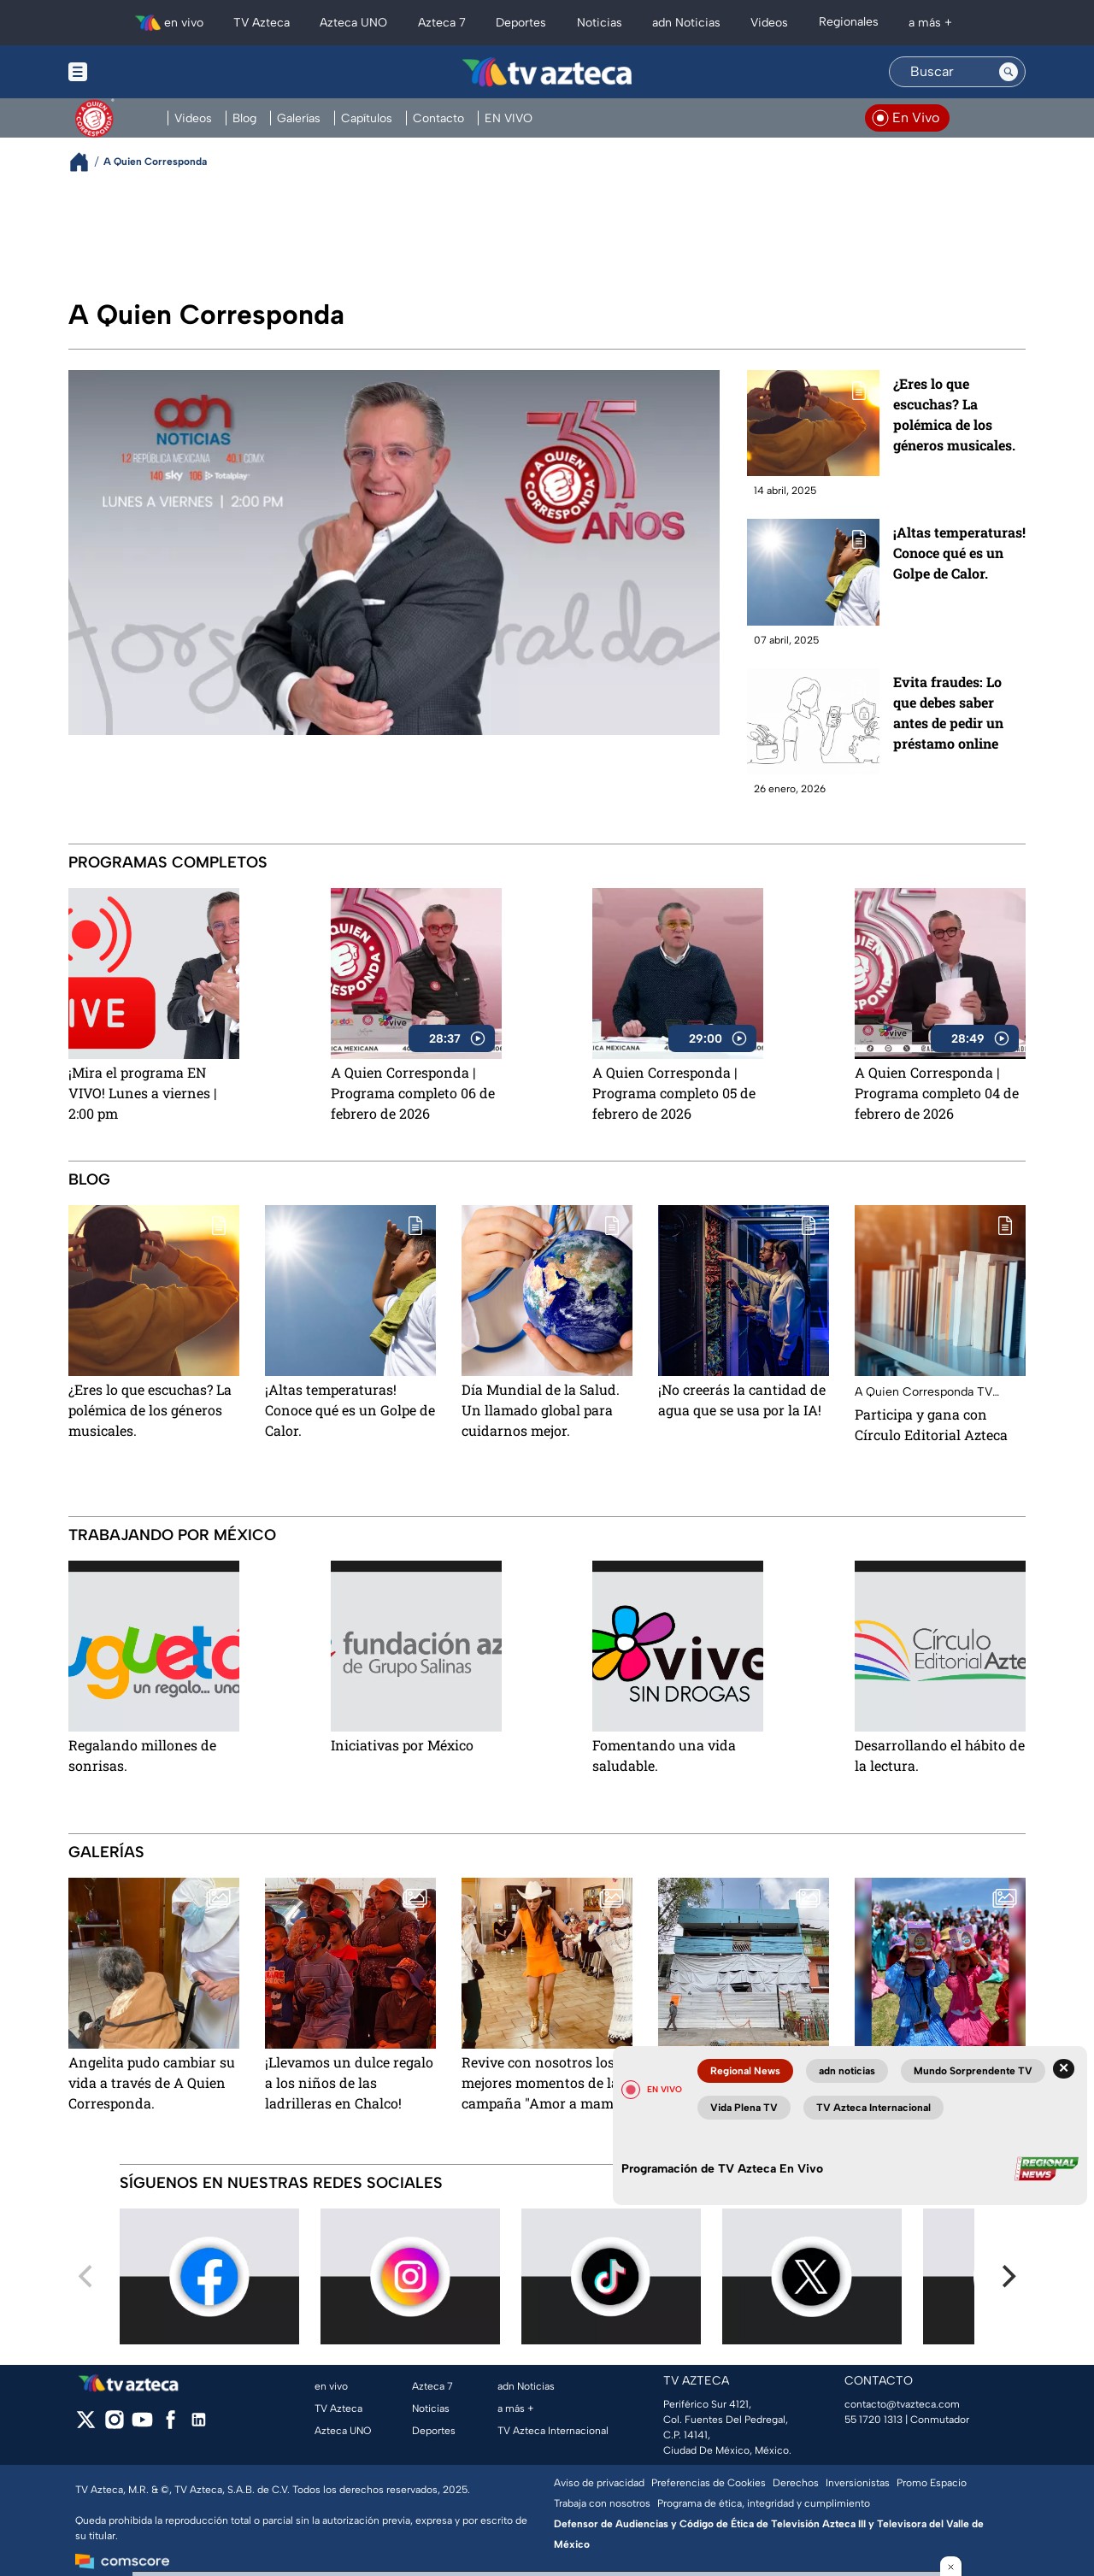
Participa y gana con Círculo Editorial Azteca (931, 1424)
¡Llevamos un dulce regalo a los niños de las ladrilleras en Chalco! (349, 2082)
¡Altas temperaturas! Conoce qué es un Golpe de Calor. (959, 552)
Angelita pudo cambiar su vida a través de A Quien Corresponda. (151, 2082)
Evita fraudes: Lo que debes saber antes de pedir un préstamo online (948, 712)
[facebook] (170, 2425)
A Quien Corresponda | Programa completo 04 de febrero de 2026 (937, 1092)
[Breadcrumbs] (85, 162)
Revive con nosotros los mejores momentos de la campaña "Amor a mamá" (544, 2082)
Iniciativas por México (402, 1745)
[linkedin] (198, 2425)
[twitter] (86, 2425)
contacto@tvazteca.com (902, 2404)
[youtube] (142, 2425)
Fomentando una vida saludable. (664, 1755)
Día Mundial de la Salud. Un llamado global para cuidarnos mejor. (541, 1409)
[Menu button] (136, 71)
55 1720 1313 (873, 2420)
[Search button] (1008, 71)
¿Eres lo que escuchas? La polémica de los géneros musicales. (954, 414)
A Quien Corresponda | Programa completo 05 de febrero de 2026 (674, 1092)
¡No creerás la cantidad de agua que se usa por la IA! (742, 1399)
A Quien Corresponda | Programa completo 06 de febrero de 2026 (413, 1092)
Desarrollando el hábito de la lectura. (940, 1755)
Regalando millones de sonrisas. (142, 1755)
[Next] (1007, 2277)
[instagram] (114, 2425)
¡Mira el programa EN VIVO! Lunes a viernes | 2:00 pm (142, 1092)
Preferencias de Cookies (708, 2483)
